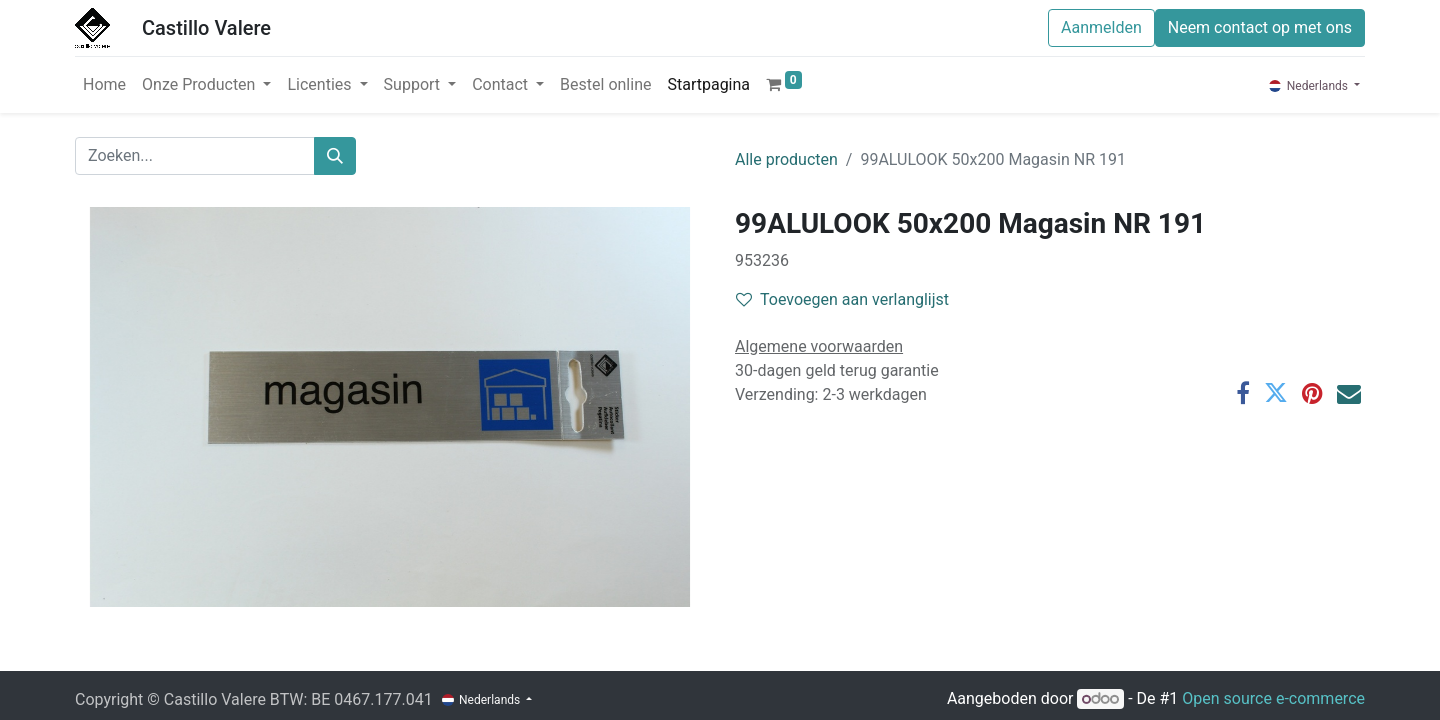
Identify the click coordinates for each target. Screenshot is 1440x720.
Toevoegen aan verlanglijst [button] (842, 299)
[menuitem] (104, 85)
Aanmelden (1101, 27)
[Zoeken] (335, 156)
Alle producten (786, 159)
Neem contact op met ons (1260, 27)
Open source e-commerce (1273, 698)
